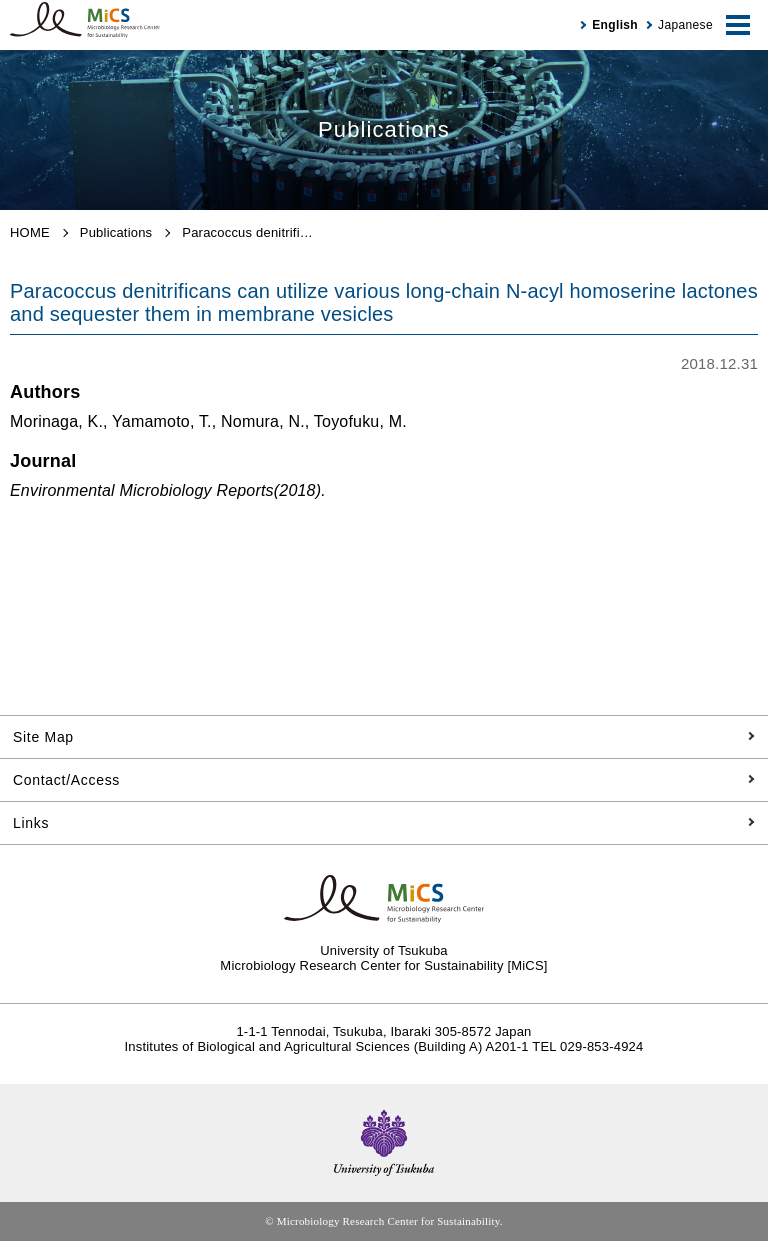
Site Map (43, 737)
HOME (30, 232)
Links (31, 823)
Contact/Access (66, 780)
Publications (116, 232)
